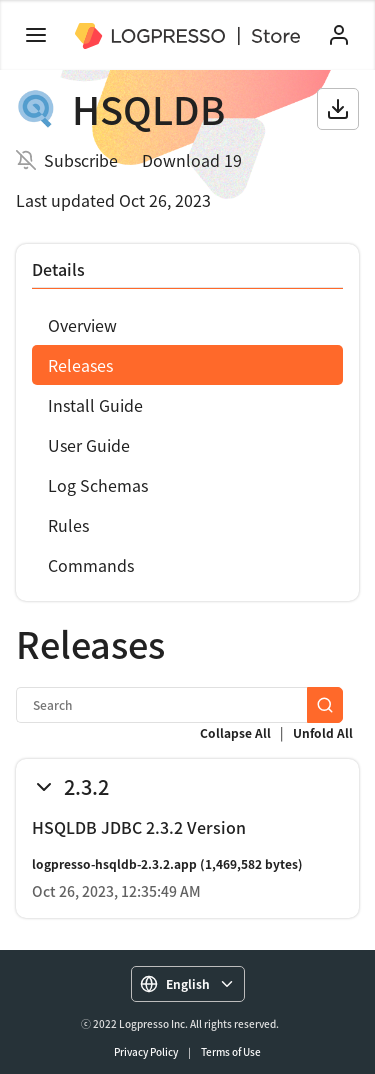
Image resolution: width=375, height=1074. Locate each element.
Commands (91, 565)
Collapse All (235, 733)
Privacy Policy (146, 1051)
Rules (68, 525)
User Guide (89, 445)
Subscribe (81, 160)
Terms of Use (231, 1051)
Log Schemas (98, 485)
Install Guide (95, 405)
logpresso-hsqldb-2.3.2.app (114, 864)
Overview (82, 325)
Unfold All (323, 733)
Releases (80, 365)
